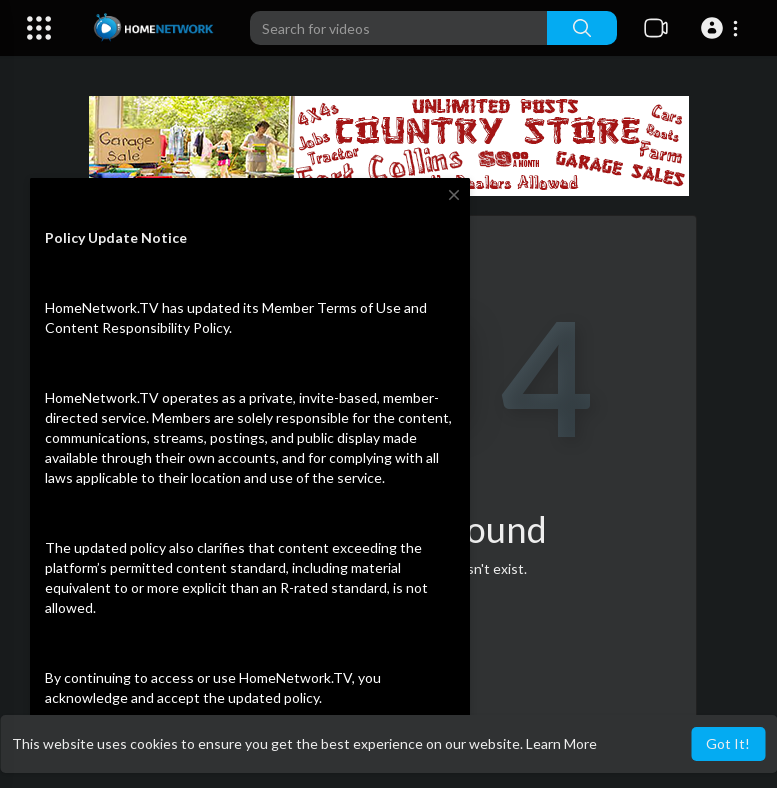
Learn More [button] (561, 743)
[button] (722, 28)
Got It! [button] (728, 743)
